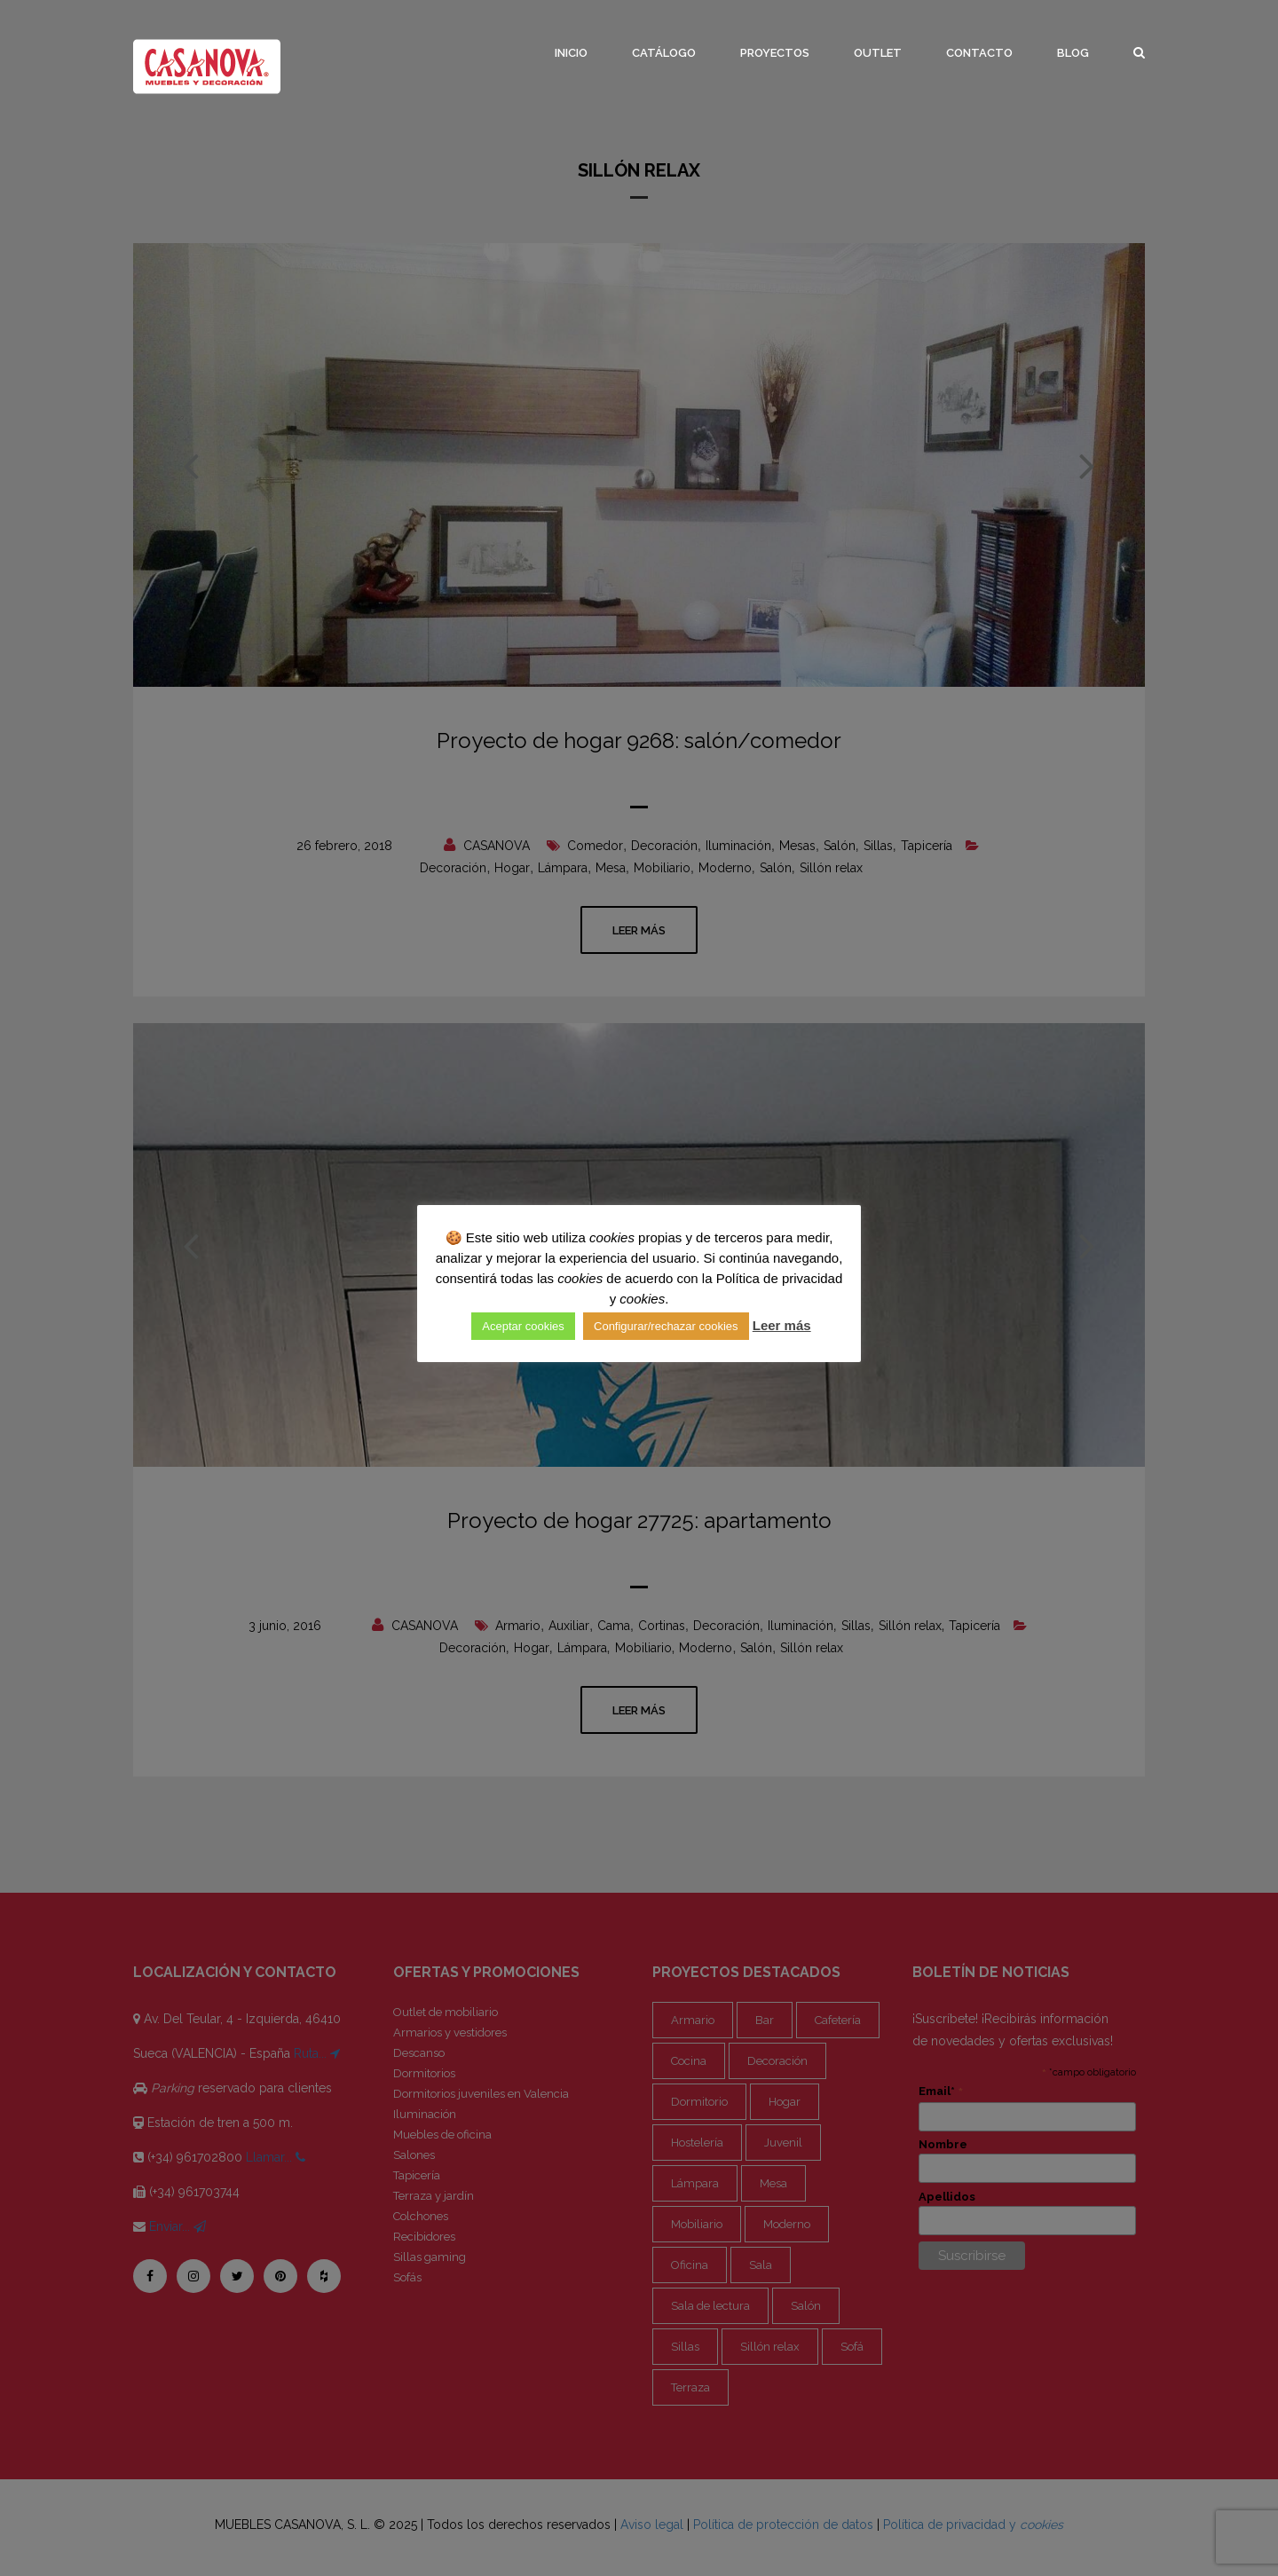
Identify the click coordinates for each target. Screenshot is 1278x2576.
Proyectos (774, 52)
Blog (1073, 52)
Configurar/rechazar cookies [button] (666, 1326)
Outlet (878, 52)
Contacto (979, 52)
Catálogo (664, 52)
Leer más (782, 1325)
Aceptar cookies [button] (523, 1326)
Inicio (571, 52)
